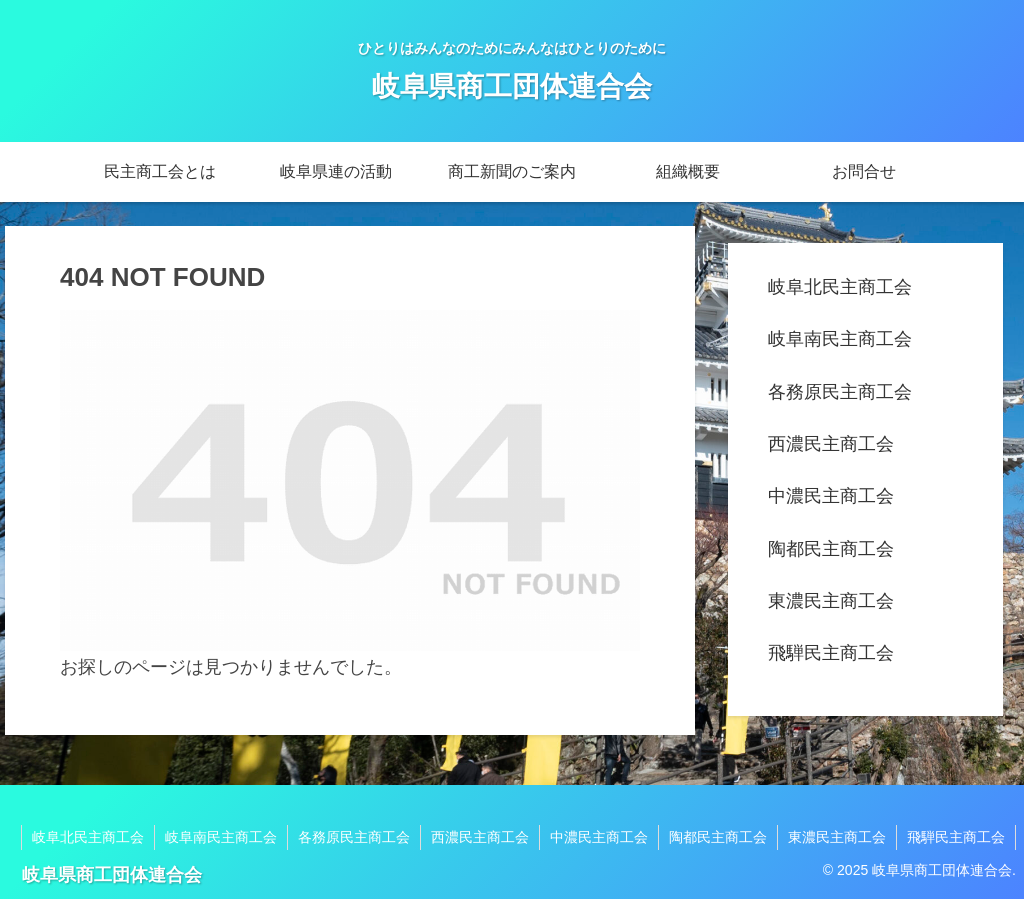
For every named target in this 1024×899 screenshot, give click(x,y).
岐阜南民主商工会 (840, 339)
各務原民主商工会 (840, 392)
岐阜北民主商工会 (840, 287)
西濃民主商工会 (831, 444)
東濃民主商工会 (831, 601)
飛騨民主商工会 (831, 653)
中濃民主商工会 (831, 496)
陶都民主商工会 (831, 549)
